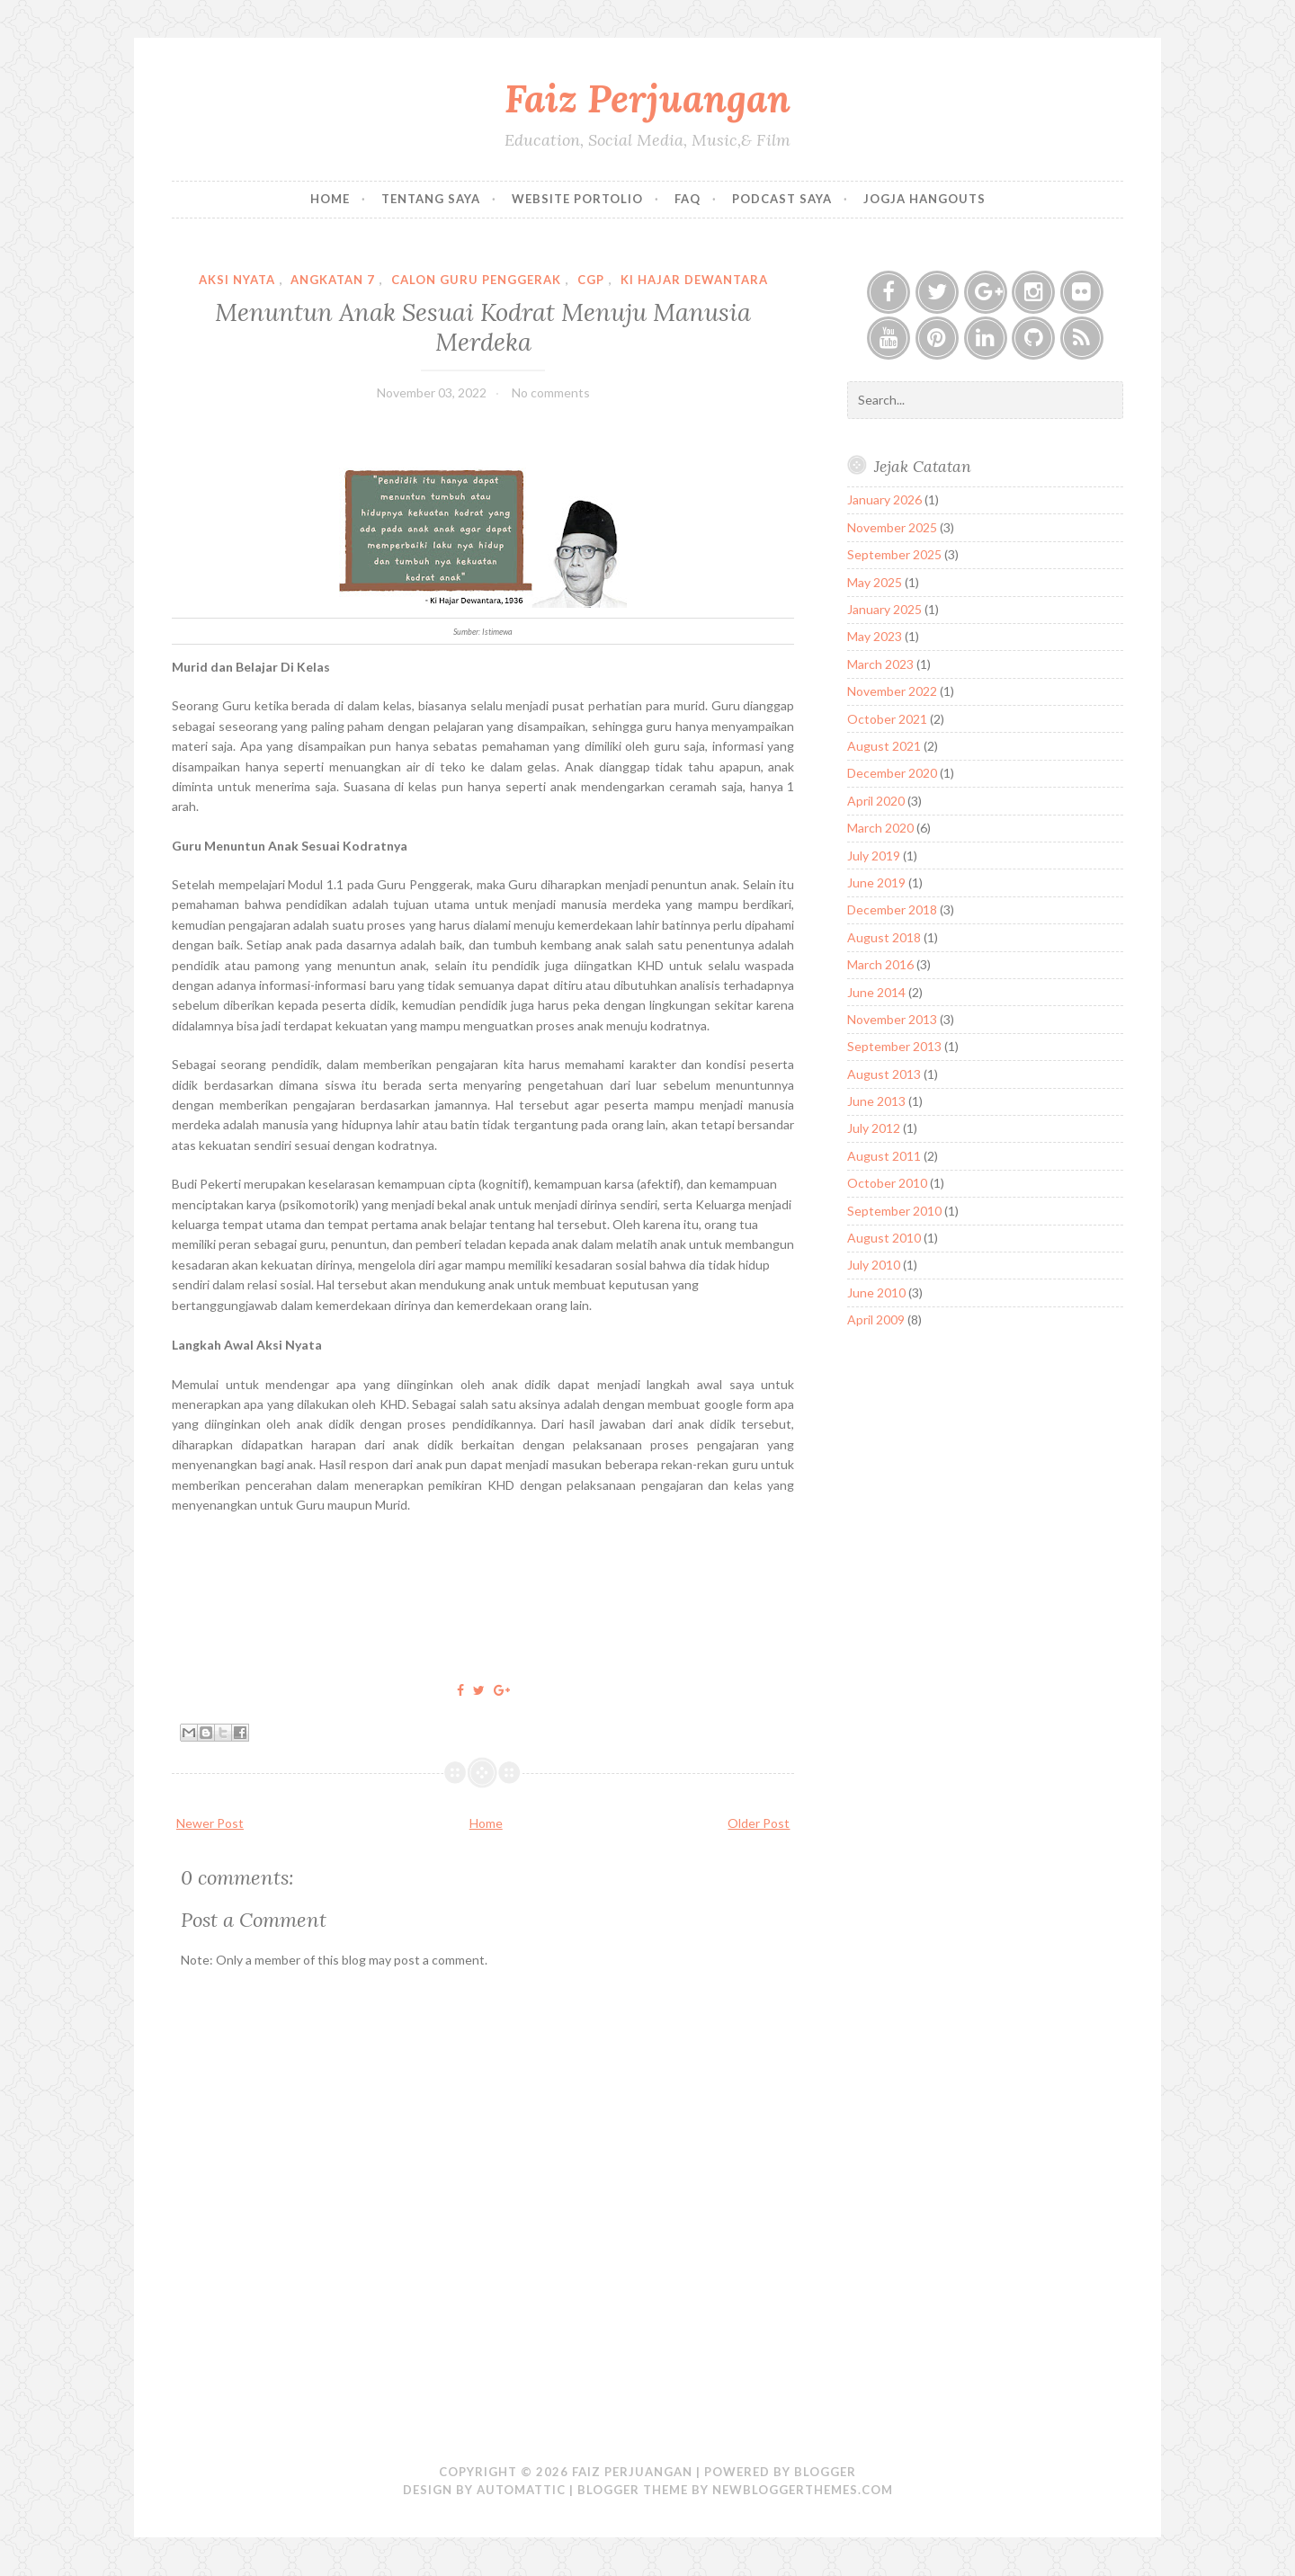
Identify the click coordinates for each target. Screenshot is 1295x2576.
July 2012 (873, 1128)
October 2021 (887, 718)
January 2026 (884, 499)
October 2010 (887, 1182)
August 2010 (884, 1237)
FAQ (687, 199)
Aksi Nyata (237, 279)
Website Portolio (577, 199)
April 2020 (876, 800)
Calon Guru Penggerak (476, 279)
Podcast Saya (782, 199)
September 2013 (894, 1046)
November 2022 (892, 691)
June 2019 (876, 882)
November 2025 (892, 527)
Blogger (825, 2472)
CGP (590, 279)
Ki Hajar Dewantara (694, 279)
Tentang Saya (430, 199)
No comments (551, 392)
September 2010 (894, 1210)
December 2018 (892, 909)
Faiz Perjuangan (647, 98)
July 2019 (873, 855)
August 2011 (884, 1155)
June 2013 (876, 1101)
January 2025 (884, 609)
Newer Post (210, 1823)
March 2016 (880, 964)
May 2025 (874, 582)
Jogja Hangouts (924, 199)
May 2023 (874, 636)
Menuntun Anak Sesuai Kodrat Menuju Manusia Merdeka (483, 326)
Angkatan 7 (332, 279)
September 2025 (894, 554)
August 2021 (884, 745)
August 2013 (884, 1074)
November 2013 (892, 1019)
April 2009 (876, 1319)
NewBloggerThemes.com (802, 2489)
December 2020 (892, 772)
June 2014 (876, 992)
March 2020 (880, 827)
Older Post (759, 1823)
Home (330, 199)
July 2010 (873, 1264)
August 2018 (884, 937)
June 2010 (876, 1292)
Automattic (521, 2489)
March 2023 (880, 664)
